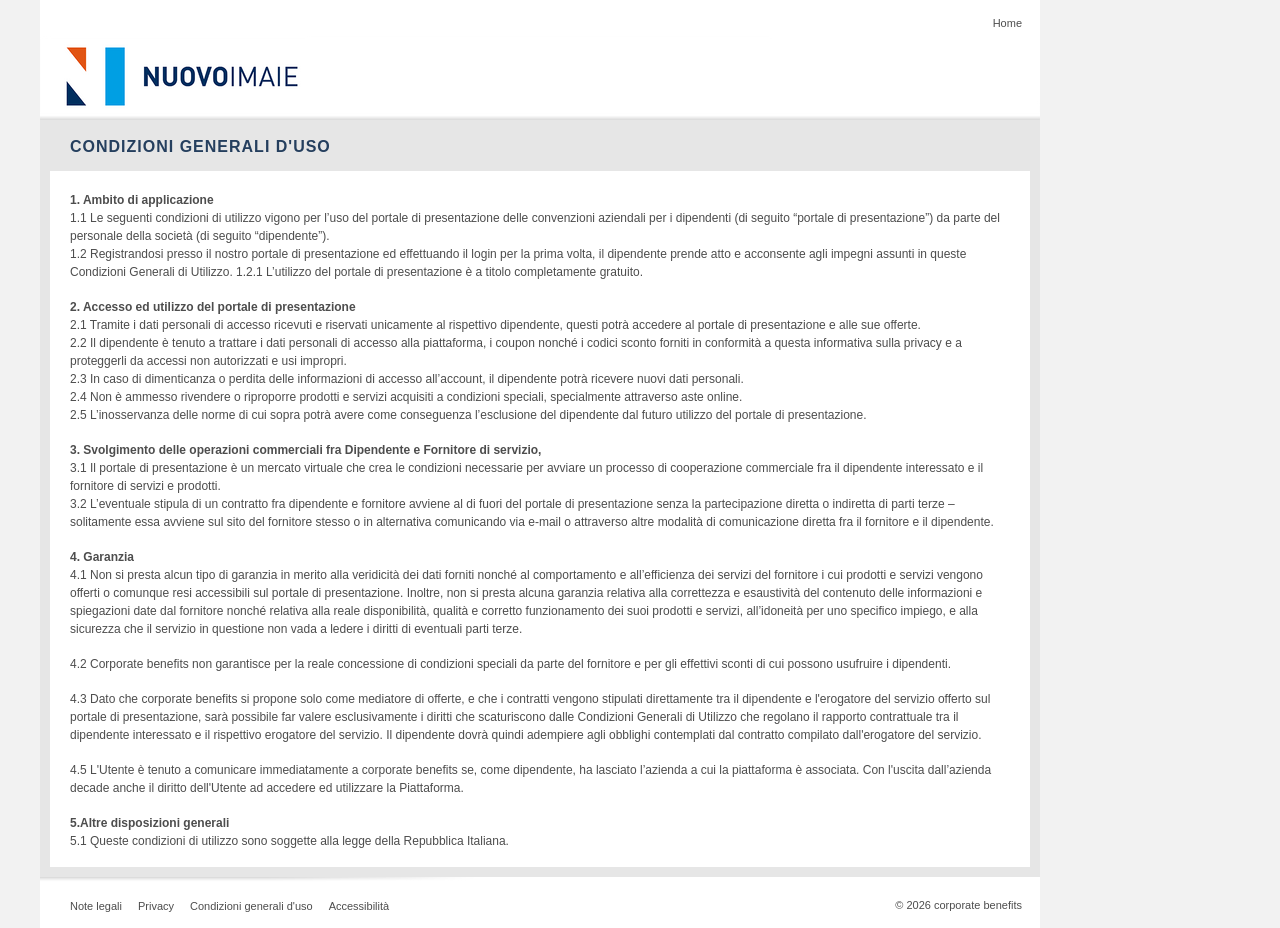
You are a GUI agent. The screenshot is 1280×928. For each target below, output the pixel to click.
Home (1007, 23)
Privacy (156, 906)
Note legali (96, 906)
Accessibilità (359, 906)
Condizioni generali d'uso (251, 906)
